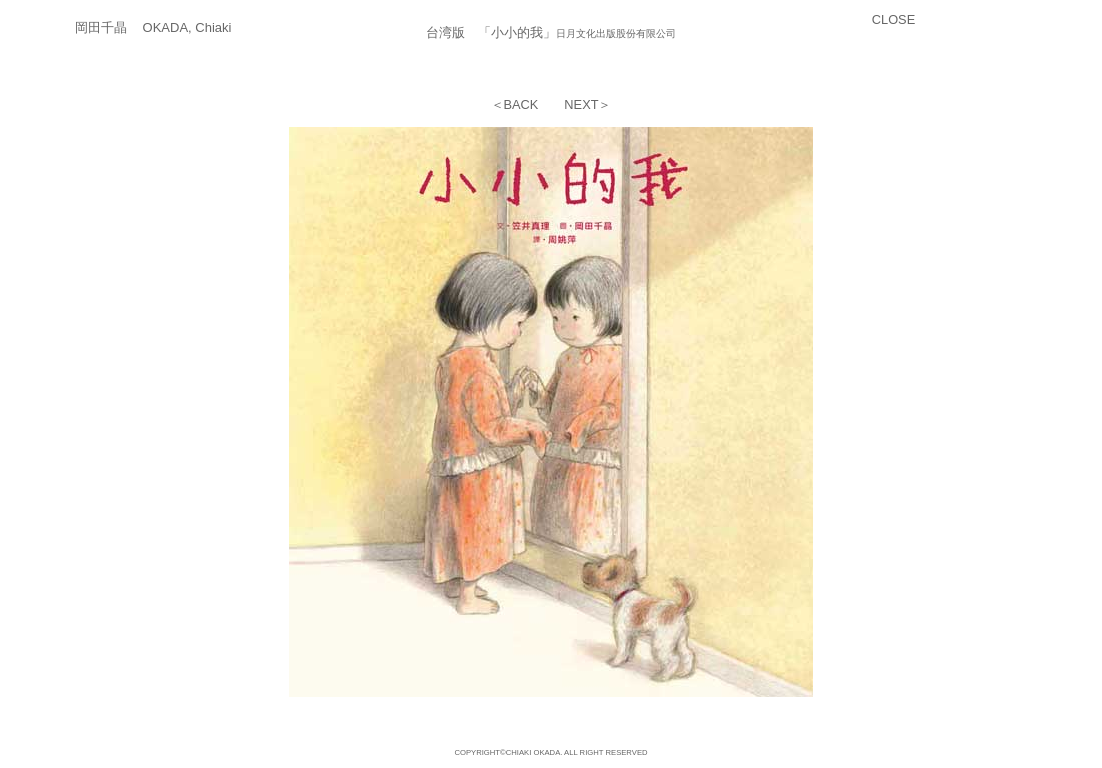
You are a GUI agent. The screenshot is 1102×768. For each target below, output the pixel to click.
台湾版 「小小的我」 (491, 32)
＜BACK (515, 104)
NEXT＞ (587, 104)
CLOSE (893, 19)
